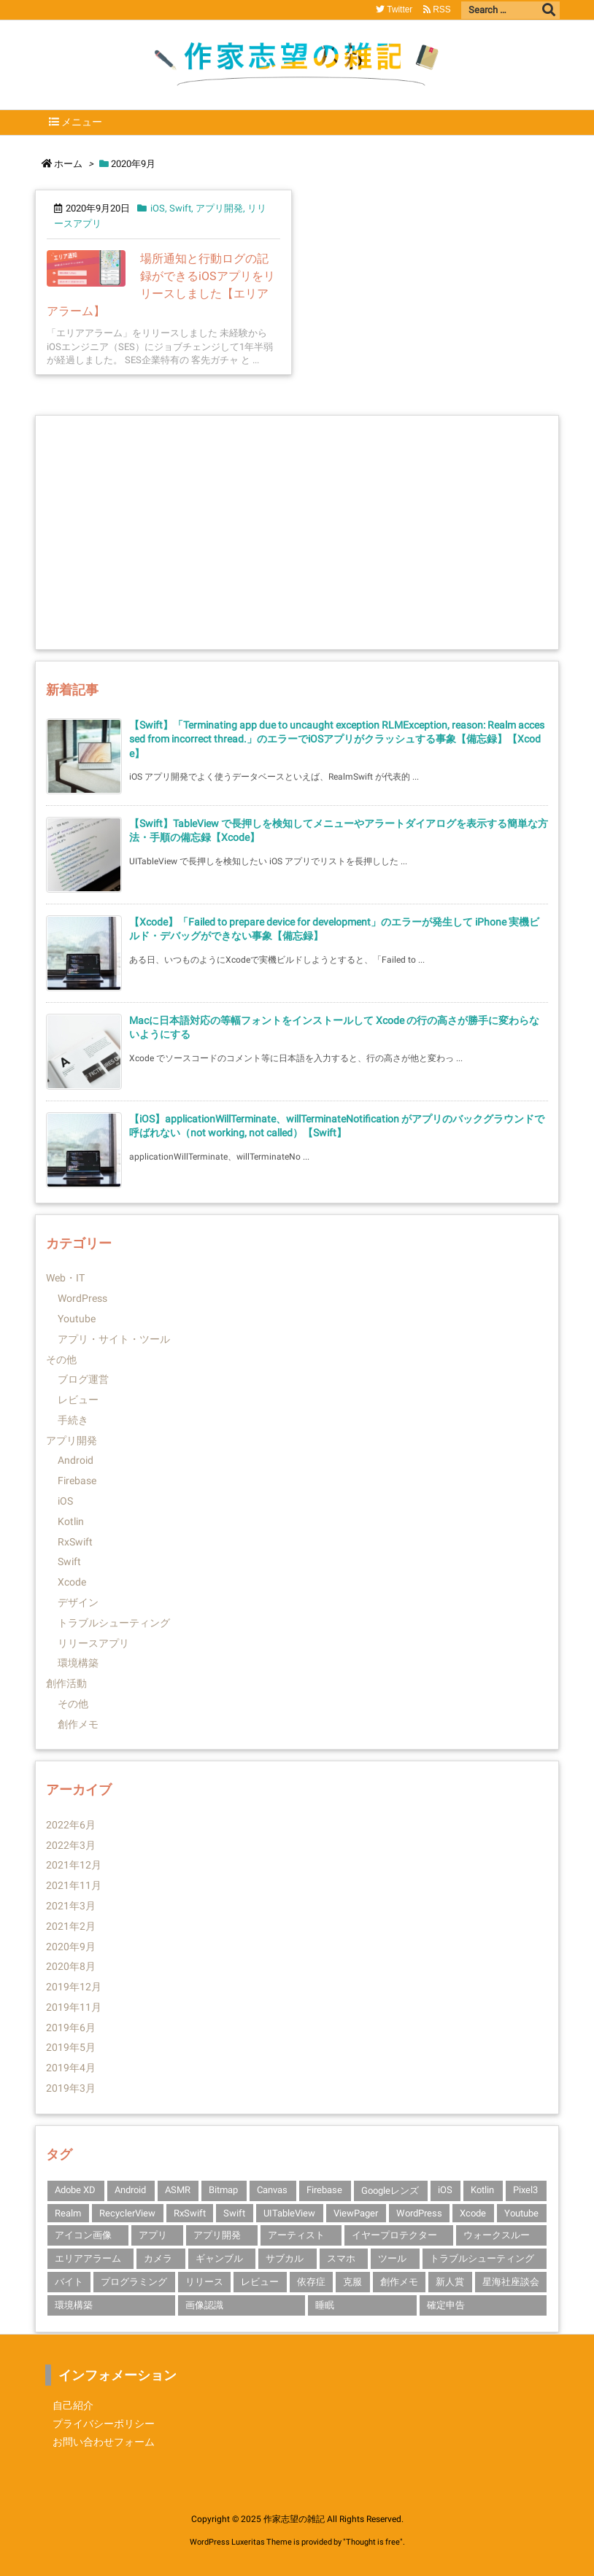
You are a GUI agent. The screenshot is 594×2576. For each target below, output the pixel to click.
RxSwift (75, 1542)
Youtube (77, 1318)
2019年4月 (71, 2067)
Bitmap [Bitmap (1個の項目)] (223, 2189)
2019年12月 (73, 1987)
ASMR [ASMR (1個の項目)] (177, 2189)
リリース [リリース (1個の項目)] (204, 2281)
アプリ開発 (219, 208)
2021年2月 (71, 1926)
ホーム (68, 163)
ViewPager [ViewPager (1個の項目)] (355, 2213)
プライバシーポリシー (104, 2423)
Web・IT (65, 1278)
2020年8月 (71, 1966)
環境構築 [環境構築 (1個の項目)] (74, 2305)
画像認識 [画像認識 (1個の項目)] (204, 2305)
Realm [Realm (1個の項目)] (68, 2213)
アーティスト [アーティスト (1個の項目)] (296, 2235)
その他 (61, 1359)
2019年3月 (71, 2088)
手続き (73, 1420)
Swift (180, 208)
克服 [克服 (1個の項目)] (352, 2281)
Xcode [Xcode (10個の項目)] (473, 2213)
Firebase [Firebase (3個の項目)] (324, 2189)
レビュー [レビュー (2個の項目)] (260, 2281)
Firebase (77, 1480)
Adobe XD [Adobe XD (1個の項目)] (75, 2189)
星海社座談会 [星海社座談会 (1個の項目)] (510, 2281)
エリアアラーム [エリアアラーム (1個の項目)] (88, 2258)
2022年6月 (71, 1825)
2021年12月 (73, 1865)
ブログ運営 (83, 1379)
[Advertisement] (297, 532)
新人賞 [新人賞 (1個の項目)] (450, 2281)
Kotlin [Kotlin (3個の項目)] (482, 2189)
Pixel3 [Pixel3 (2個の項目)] (525, 2189)
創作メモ (78, 1724)
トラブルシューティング (114, 1623)
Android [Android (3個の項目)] (130, 2189)
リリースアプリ (93, 1643)
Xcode (72, 1582)
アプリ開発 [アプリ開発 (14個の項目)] (217, 2235)
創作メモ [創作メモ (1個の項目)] (399, 2281)
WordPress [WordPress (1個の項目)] (419, 2213)
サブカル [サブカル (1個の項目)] (285, 2258)
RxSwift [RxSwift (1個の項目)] (190, 2213)
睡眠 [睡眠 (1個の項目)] (324, 2305)
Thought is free (373, 2542)
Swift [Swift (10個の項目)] (234, 2213)
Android (75, 1460)
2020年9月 (71, 1946)
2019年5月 (71, 2047)
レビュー (78, 1399)
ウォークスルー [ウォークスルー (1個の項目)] (496, 2235)
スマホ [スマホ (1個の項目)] (341, 2258)
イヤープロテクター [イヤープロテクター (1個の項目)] (394, 2235)
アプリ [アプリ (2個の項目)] (153, 2235)
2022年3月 (71, 1845)
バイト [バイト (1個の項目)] (69, 2281)
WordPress (82, 1298)
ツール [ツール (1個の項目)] (392, 2258)
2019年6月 (71, 2027)
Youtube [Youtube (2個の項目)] (521, 2213)
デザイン (78, 1602)
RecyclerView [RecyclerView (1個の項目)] (127, 2213)
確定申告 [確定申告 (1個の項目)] (446, 2305)
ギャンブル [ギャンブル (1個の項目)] (219, 2258)
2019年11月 (73, 2007)
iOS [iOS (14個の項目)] (445, 2189)
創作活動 (66, 1683)
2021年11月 (73, 1885)
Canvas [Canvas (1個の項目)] (272, 2189)
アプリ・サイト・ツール (114, 1339)
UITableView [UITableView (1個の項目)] (289, 2213)
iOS (157, 208)
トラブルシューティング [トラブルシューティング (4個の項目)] (482, 2258)
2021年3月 (71, 1906)
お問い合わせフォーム (104, 2442)
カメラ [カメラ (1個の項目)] (158, 2258)
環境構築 (78, 1663)
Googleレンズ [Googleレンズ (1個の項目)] (390, 2190)
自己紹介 (73, 2405)
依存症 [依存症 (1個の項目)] (311, 2281)
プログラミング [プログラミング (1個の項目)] (134, 2281)
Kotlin (71, 1521)
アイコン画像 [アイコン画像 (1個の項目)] (83, 2235)
